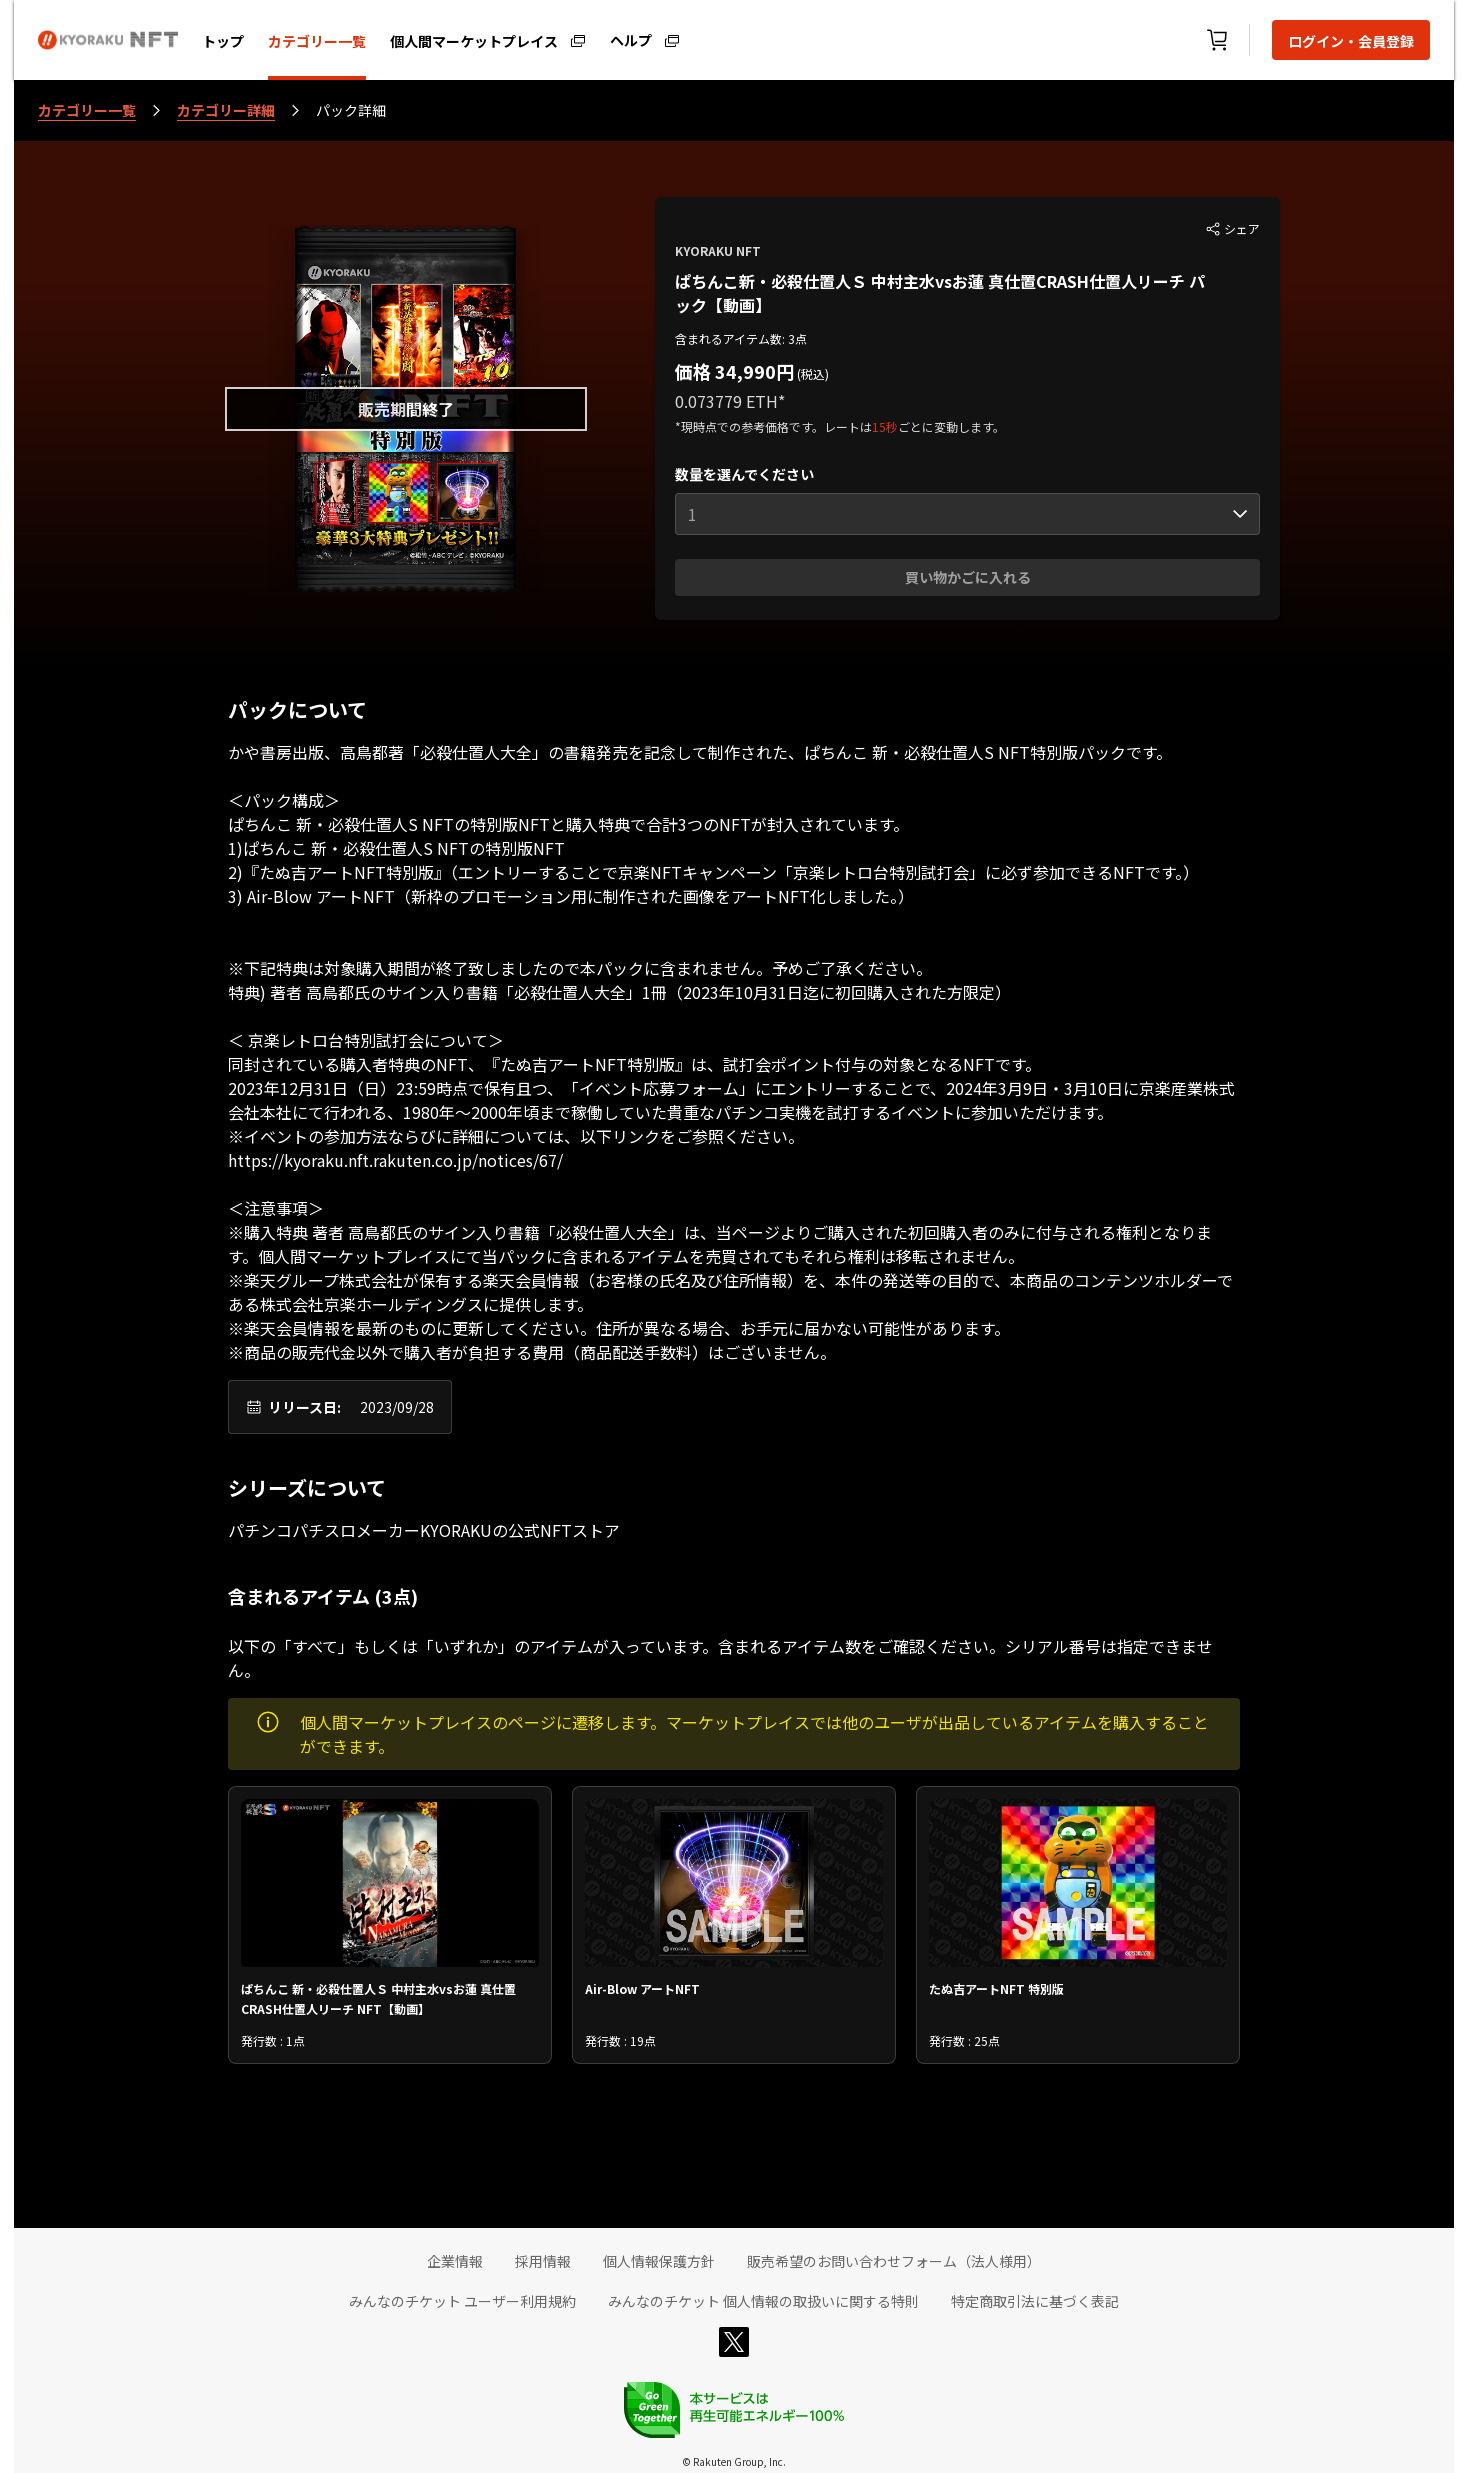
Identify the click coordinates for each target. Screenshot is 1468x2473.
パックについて (297, 710)
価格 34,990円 (734, 371)
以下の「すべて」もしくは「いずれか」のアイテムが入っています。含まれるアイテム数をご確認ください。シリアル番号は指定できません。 (720, 1658)
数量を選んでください (744, 474)
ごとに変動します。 (951, 426)
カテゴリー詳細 (226, 110)
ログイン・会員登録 (1351, 41)
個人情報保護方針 (659, 2261)
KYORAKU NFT (718, 250)
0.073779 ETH (726, 401)
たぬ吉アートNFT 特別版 (996, 1988)
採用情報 (543, 2261)
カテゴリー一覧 (317, 41)
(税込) (811, 373)
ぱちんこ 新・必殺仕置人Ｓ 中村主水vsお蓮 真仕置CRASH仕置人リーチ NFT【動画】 (378, 1997)
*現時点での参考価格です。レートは (773, 426)
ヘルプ (631, 39)
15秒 (885, 426)
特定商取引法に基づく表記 (1035, 2301)
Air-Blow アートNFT (642, 1988)
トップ (223, 41)
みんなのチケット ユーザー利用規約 (462, 2301)
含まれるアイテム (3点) (323, 1596)
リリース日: (304, 1407)
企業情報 (455, 2261)
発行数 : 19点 (620, 2040)
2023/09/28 (397, 1407)
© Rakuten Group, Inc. (734, 2461)
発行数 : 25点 (964, 2040)
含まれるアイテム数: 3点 (741, 338)
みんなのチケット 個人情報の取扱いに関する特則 (763, 2301)
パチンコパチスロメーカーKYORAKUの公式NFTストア (424, 1530)
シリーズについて (307, 1488)
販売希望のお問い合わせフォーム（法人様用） (894, 2261)
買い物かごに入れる (968, 577)
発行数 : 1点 (273, 2040)
